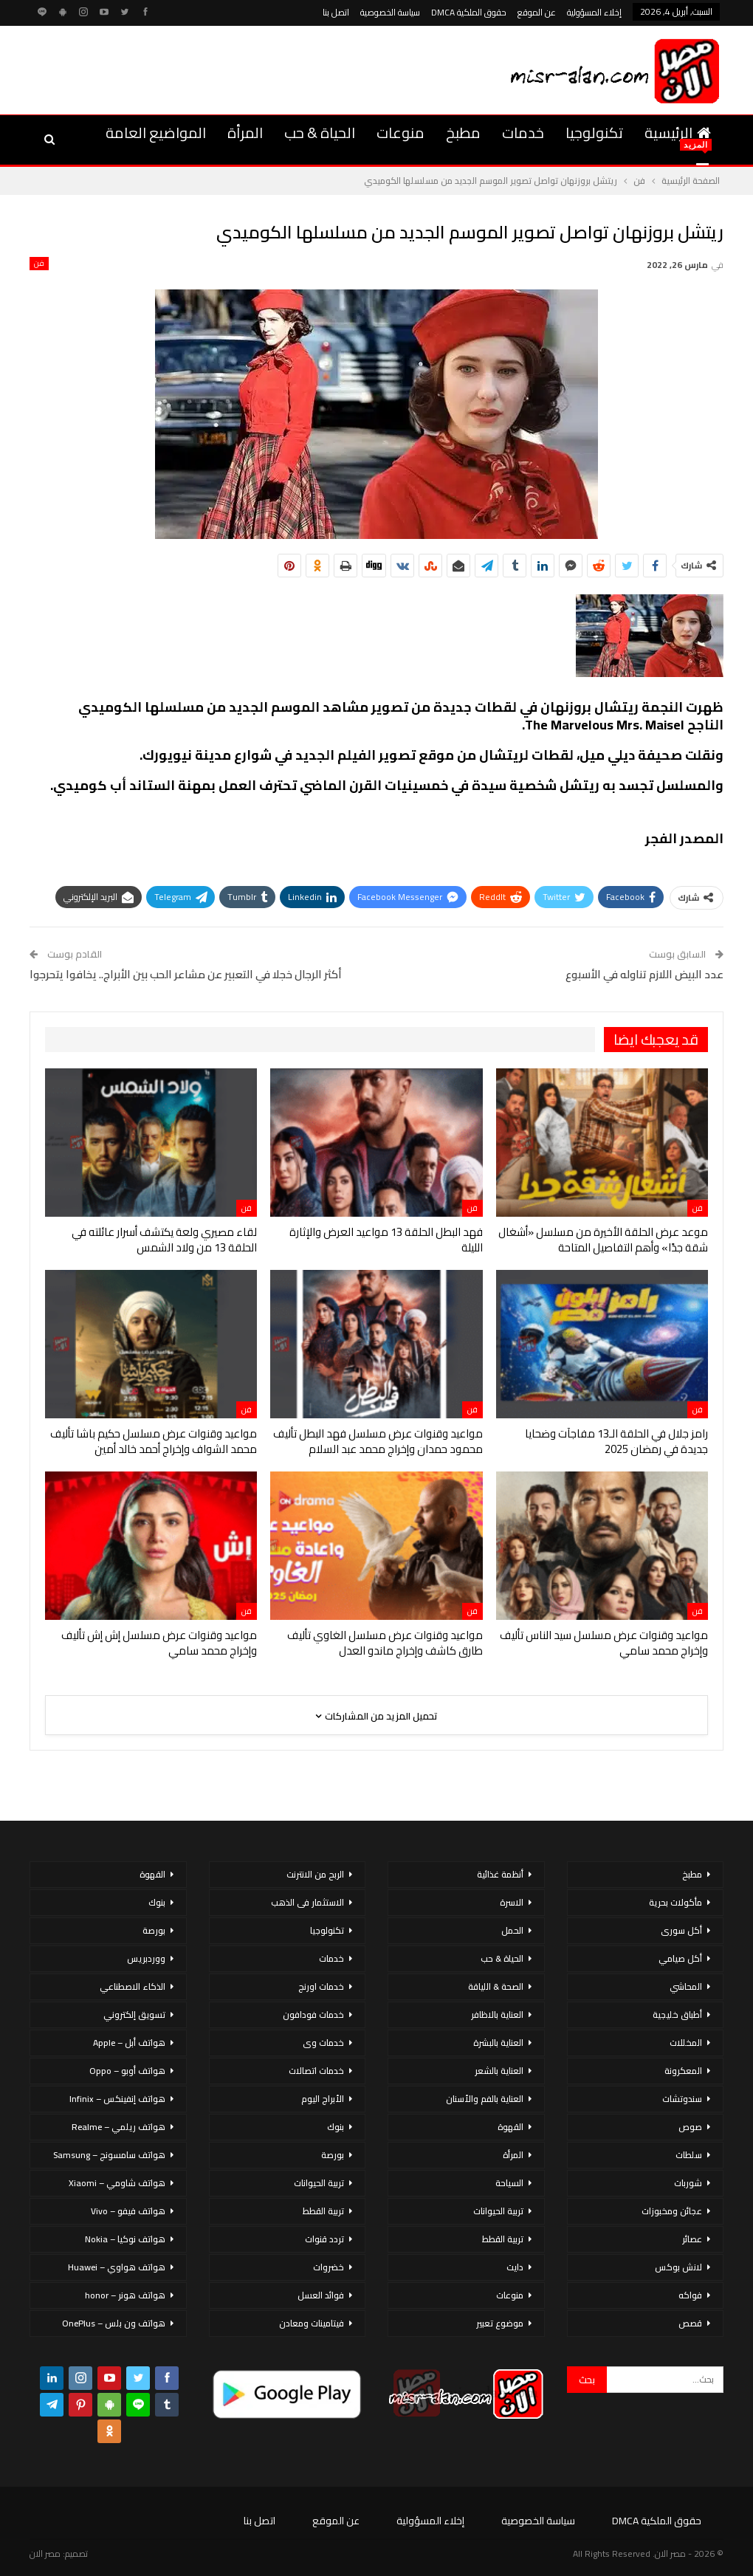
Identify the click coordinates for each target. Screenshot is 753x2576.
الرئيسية (677, 132)
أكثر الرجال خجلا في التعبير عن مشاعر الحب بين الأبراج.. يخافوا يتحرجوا (186, 974)
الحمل (512, 1930)
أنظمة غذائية (500, 1874)
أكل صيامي (680, 1958)
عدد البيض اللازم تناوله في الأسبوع (644, 974)
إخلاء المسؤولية (594, 12)
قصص (690, 2323)
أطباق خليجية (677, 2014)
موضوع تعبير (499, 2323)
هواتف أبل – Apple (129, 2042)
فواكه (690, 2295)
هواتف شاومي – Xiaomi (117, 2182)
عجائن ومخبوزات (672, 2210)
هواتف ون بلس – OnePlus (113, 2323)
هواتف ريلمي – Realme (118, 2126)
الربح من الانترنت (315, 1874)
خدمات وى (323, 2042)
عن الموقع (537, 12)
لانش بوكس (678, 2267)
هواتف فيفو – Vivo (128, 2210)
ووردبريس (146, 1958)
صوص (690, 2126)
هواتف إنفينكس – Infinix (117, 2098)
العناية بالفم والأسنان (484, 2098)
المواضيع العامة (156, 132)
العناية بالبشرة (498, 2042)
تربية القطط (502, 2238)
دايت (514, 2267)
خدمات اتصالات (316, 2070)
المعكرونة (683, 2070)
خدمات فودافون (313, 2014)
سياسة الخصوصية (390, 12)
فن (39, 263)
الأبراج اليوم (322, 2098)
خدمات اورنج (321, 1986)
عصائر (692, 2238)
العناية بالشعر (499, 2070)
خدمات (523, 132)
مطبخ (463, 132)
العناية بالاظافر (497, 2014)
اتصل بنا (336, 12)
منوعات (400, 132)
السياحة (509, 2182)
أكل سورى (681, 1930)
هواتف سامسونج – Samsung (109, 2154)
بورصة (332, 2154)
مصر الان (45, 2553)
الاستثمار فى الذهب (307, 1902)
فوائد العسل (321, 2295)
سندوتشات (682, 2098)
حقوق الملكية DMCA (468, 12)
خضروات (328, 2267)
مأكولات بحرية (675, 1902)
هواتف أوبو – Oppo (127, 2070)
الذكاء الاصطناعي (132, 1986)
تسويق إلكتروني (134, 2014)
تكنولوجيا (594, 132)
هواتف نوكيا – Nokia (125, 2238)
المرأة (245, 132)
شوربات (688, 2182)
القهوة (510, 2126)
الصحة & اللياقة (495, 1986)
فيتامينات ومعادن (311, 2323)
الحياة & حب (319, 132)
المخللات (686, 2042)
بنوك (335, 2126)
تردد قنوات (324, 2238)
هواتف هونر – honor (125, 2295)
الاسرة (511, 1902)
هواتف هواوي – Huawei (116, 2267)
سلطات (688, 2154)
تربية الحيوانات (498, 2210)
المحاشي (686, 1986)
